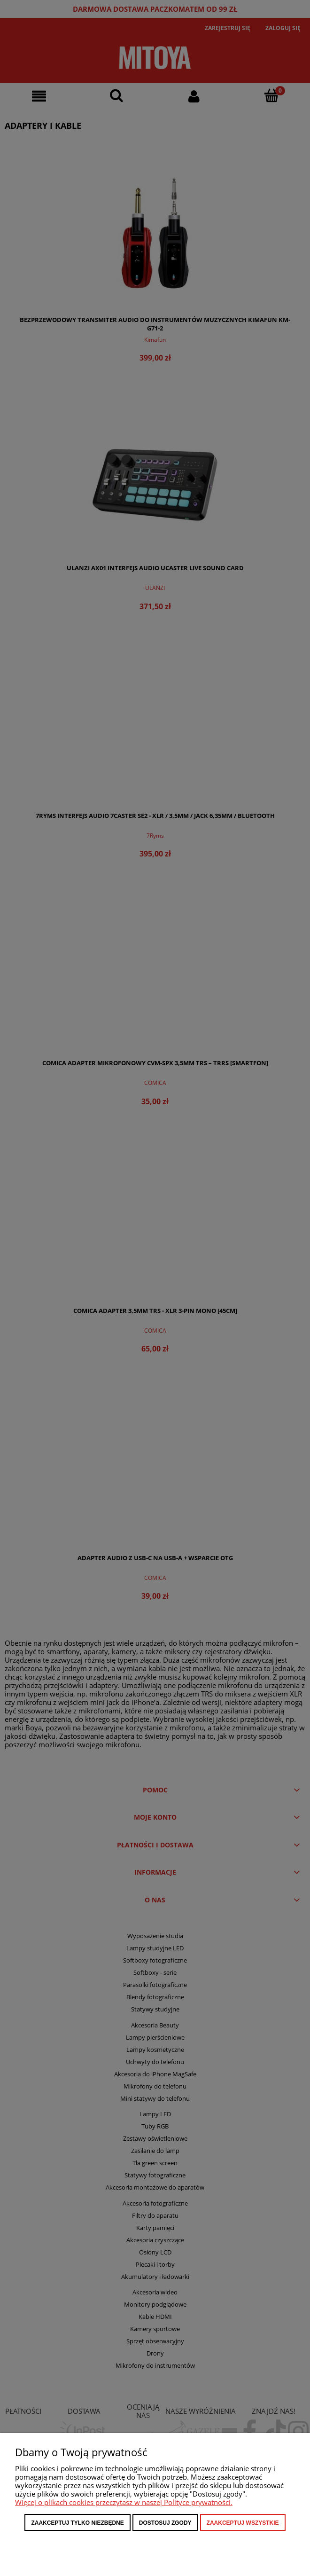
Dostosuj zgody (165, 2523)
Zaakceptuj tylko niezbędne (77, 2523)
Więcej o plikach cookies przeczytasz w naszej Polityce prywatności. (123, 2502)
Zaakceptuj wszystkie (243, 2523)
